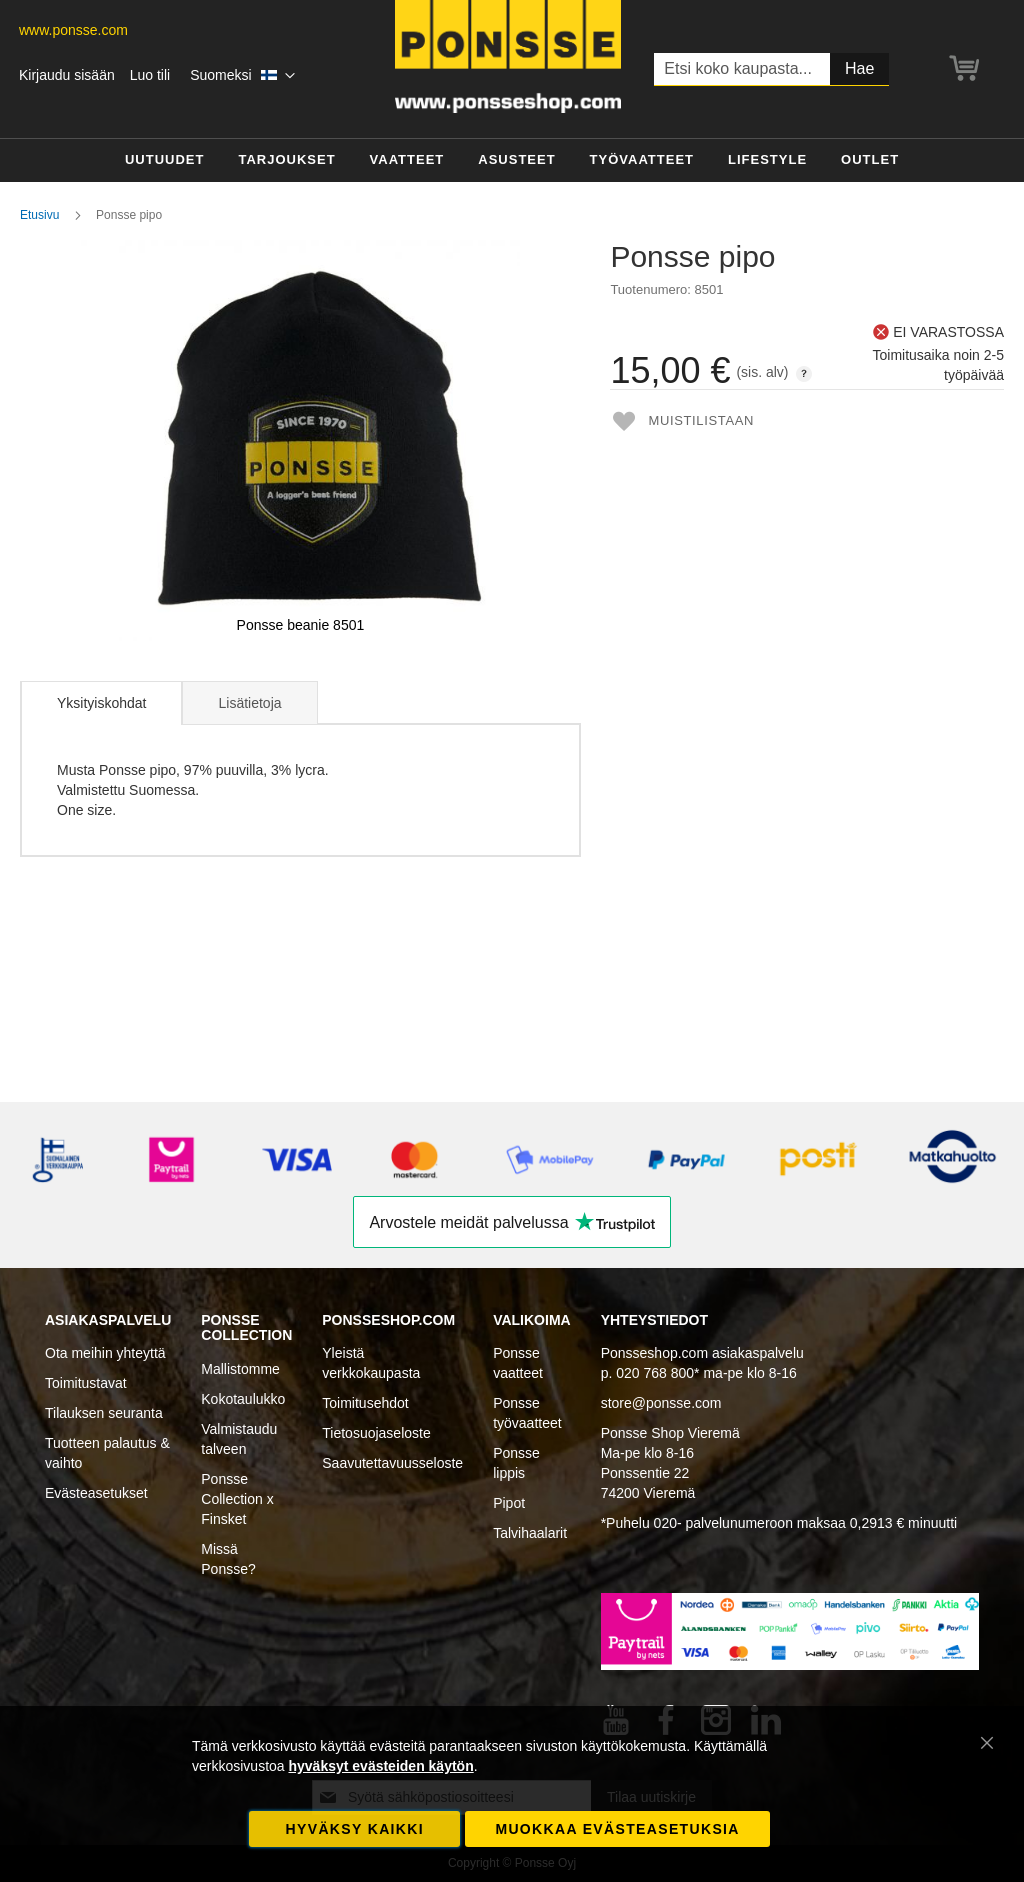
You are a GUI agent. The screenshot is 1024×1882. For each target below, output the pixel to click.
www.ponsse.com (73, 30)
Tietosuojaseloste (376, 1433)
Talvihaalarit (530, 1533)
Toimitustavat (86, 1383)
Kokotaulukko (243, 1399)
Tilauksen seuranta (104, 1413)
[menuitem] (165, 160)
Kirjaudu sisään (67, 75)
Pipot (509, 1503)
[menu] (512, 160)
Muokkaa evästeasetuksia (617, 1829)
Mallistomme (240, 1369)
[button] (242, 76)
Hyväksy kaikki (355, 1829)
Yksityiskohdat (101, 703)
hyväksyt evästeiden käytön (380, 1766)
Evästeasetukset (96, 1493)
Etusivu (39, 215)
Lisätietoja (249, 703)
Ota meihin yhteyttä (105, 1353)
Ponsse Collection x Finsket (237, 1499)
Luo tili (150, 75)
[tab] (101, 703)
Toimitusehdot (365, 1403)
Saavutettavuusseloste (392, 1463)
